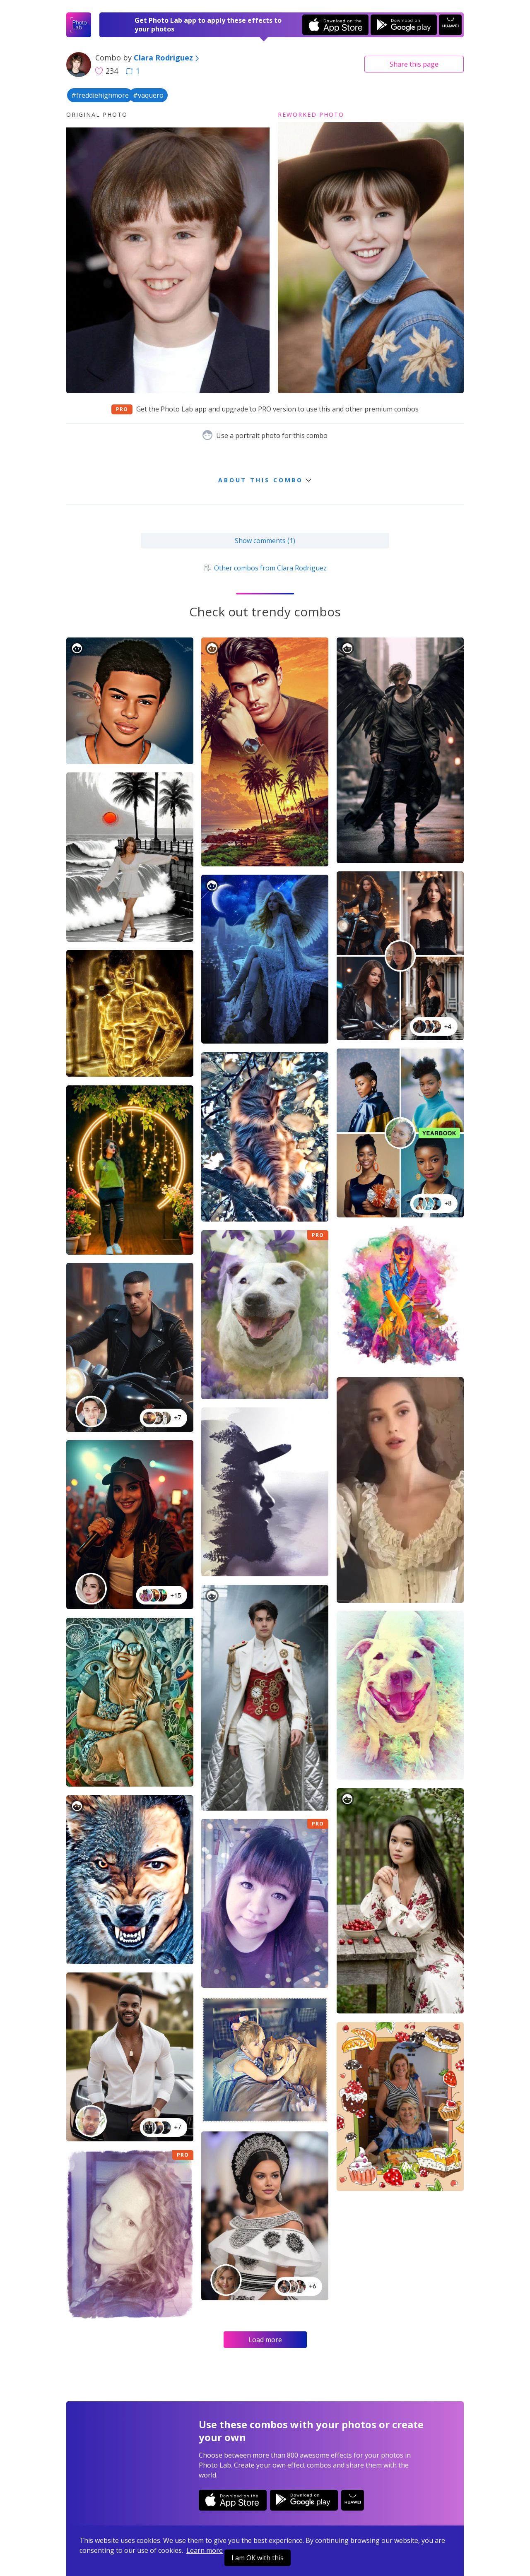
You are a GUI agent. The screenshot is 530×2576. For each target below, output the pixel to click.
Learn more (204, 2550)
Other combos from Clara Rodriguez (265, 567)
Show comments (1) (265, 540)
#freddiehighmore (100, 95)
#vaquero (148, 95)
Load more (265, 2339)
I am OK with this (257, 2557)
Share (414, 64)
